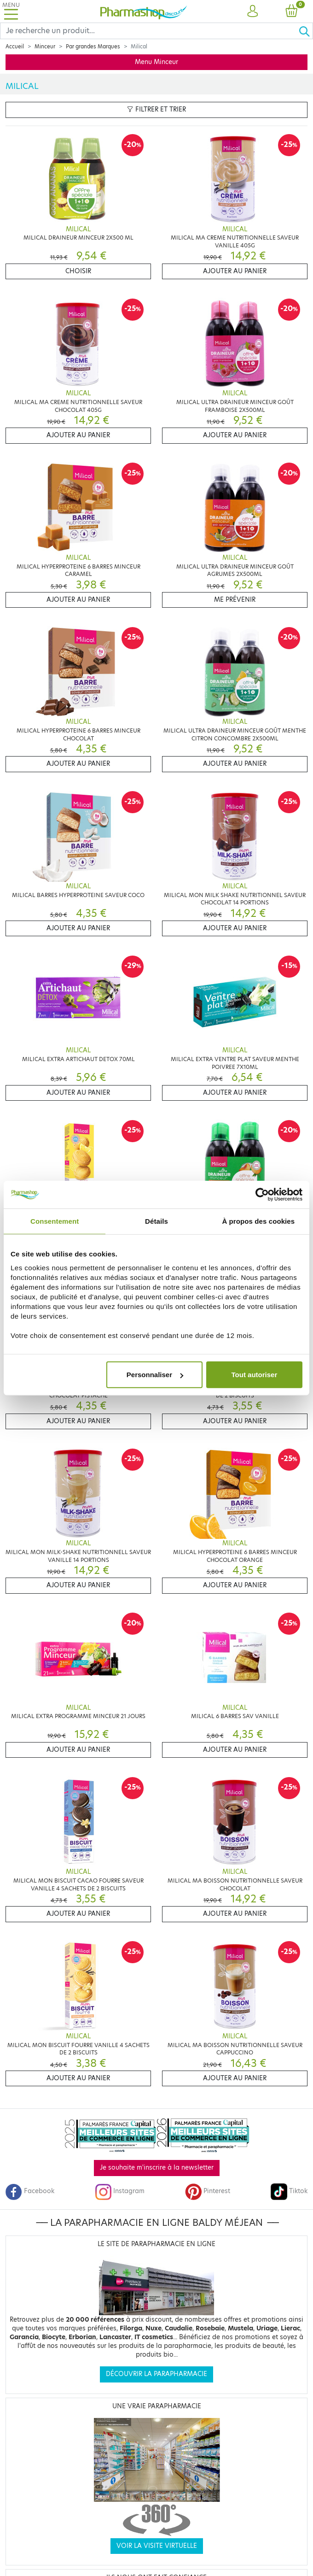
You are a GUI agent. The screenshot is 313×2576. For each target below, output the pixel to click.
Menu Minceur (156, 62)
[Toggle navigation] (11, 11)
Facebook (30, 2191)
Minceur (45, 46)
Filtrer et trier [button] (156, 109)
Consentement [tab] (54, 1221)
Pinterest (207, 2191)
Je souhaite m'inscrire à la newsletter (157, 2167)
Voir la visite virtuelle (156, 2545)
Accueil (15, 46)
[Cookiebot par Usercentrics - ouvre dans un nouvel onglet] (262, 1194)
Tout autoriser (255, 1375)
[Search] (149, 31)
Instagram (120, 2191)
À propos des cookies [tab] (258, 1221)
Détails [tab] (156, 1221)
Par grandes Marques (93, 46)
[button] (252, 11)
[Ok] (305, 31)
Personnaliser (155, 1375)
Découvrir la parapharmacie (156, 2374)
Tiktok (289, 2191)
